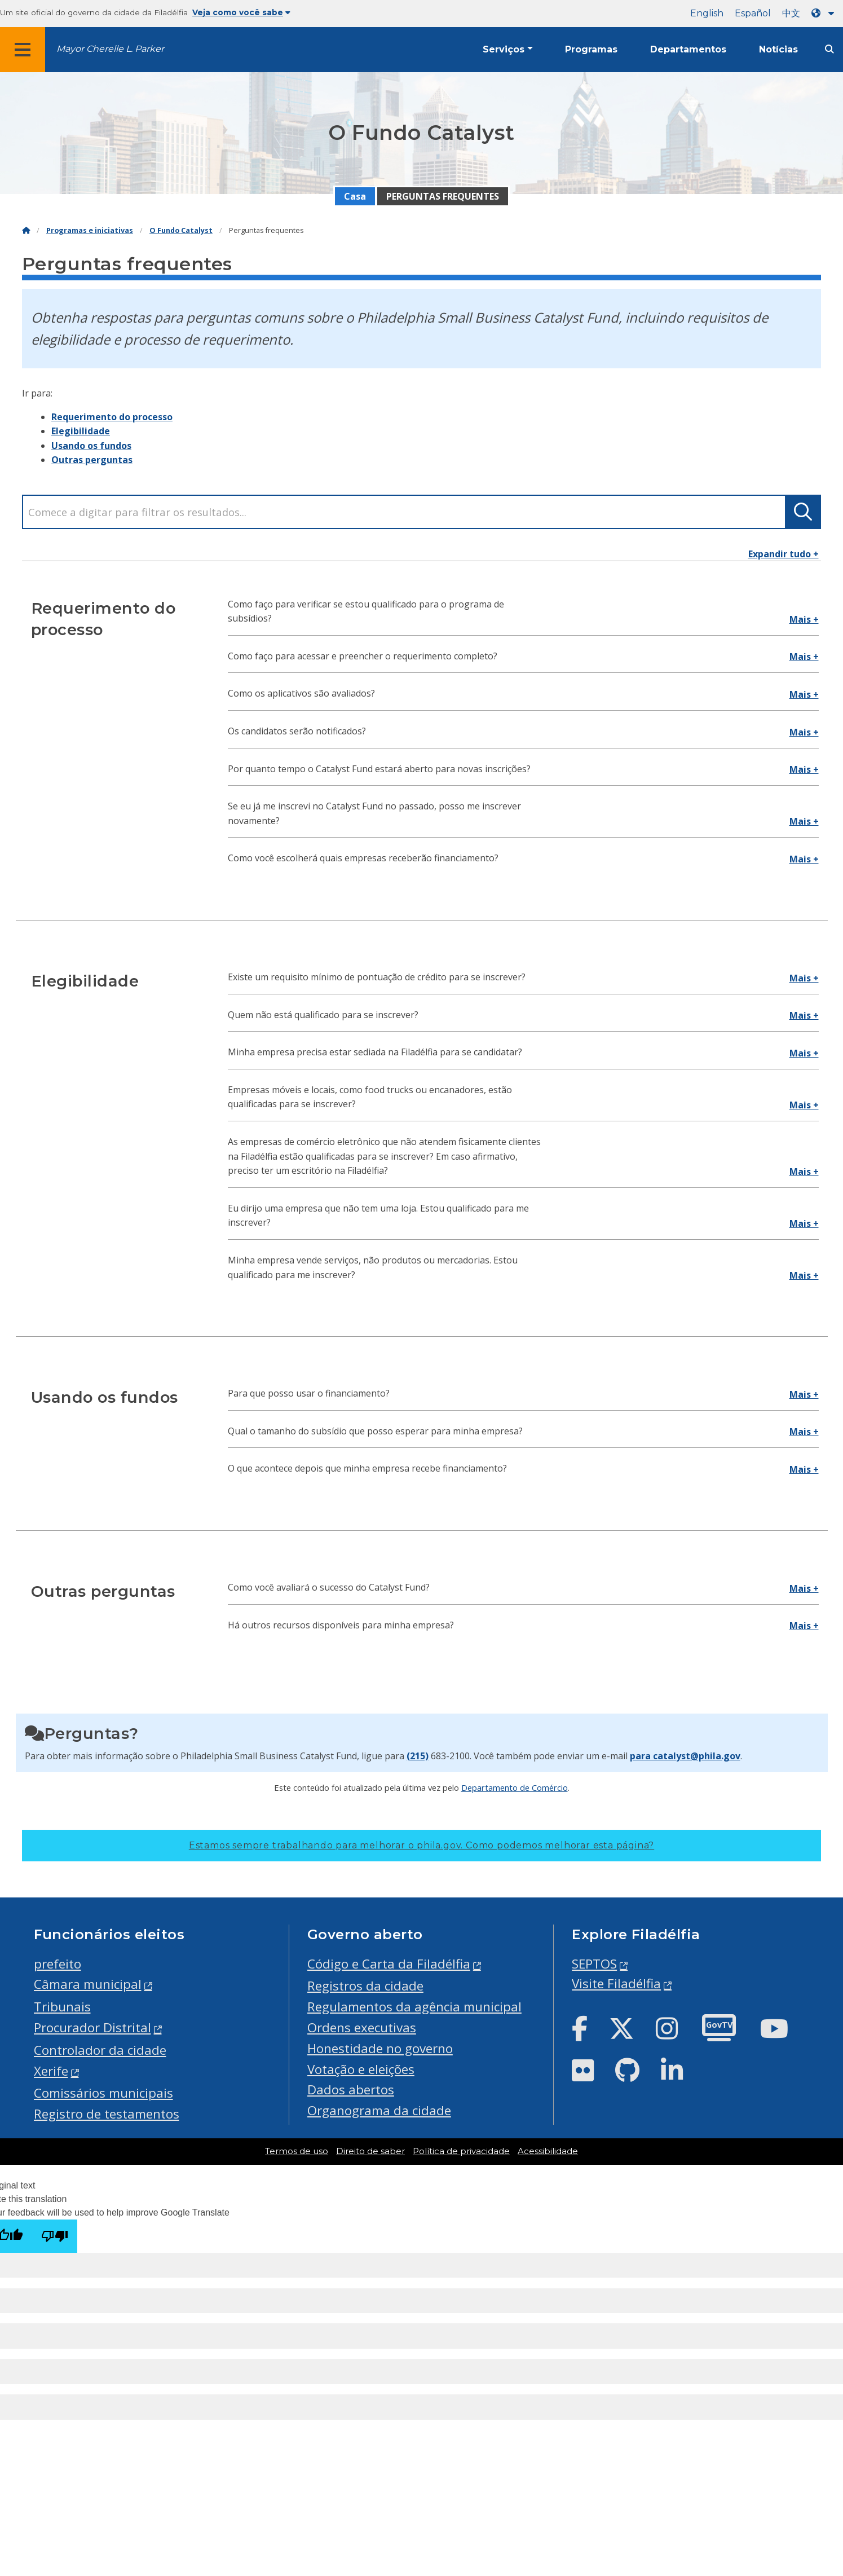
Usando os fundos (91, 445)
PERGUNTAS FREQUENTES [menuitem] (442, 196)
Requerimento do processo (112, 417)
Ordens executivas (361, 2027)
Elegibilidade (80, 431)
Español (753, 13)
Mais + (804, 619)
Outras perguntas (92, 459)
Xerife (51, 2071)
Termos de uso (296, 2151)
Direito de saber (370, 2151)
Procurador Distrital (92, 2027)
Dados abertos (350, 2089)
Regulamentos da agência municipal (414, 2006)
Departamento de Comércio (514, 1787)
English (706, 13)
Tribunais (62, 2006)
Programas (591, 49)
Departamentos (688, 49)
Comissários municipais (103, 2093)
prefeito (57, 1963)
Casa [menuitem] (355, 196)
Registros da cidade (365, 1985)
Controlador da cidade (100, 2050)
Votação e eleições (360, 2069)
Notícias (778, 49)
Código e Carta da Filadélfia (388, 1963)
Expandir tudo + (783, 554)
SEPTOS (594, 1963)
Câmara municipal (88, 1984)
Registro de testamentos (106, 2114)
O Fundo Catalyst (181, 230)
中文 (791, 13)
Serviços (503, 49)
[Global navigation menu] (22, 49)
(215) (418, 1756)
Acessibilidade (548, 2151)
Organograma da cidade (379, 2110)
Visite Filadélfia (616, 1983)
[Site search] (829, 49)
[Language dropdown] (825, 13)
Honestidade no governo (380, 2048)
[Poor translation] (54, 2236)
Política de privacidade (461, 2151)
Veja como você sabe (241, 12)
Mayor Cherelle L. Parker (110, 48)
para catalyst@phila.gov (685, 1756)
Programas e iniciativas (89, 230)
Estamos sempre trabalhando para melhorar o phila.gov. (421, 1845)
